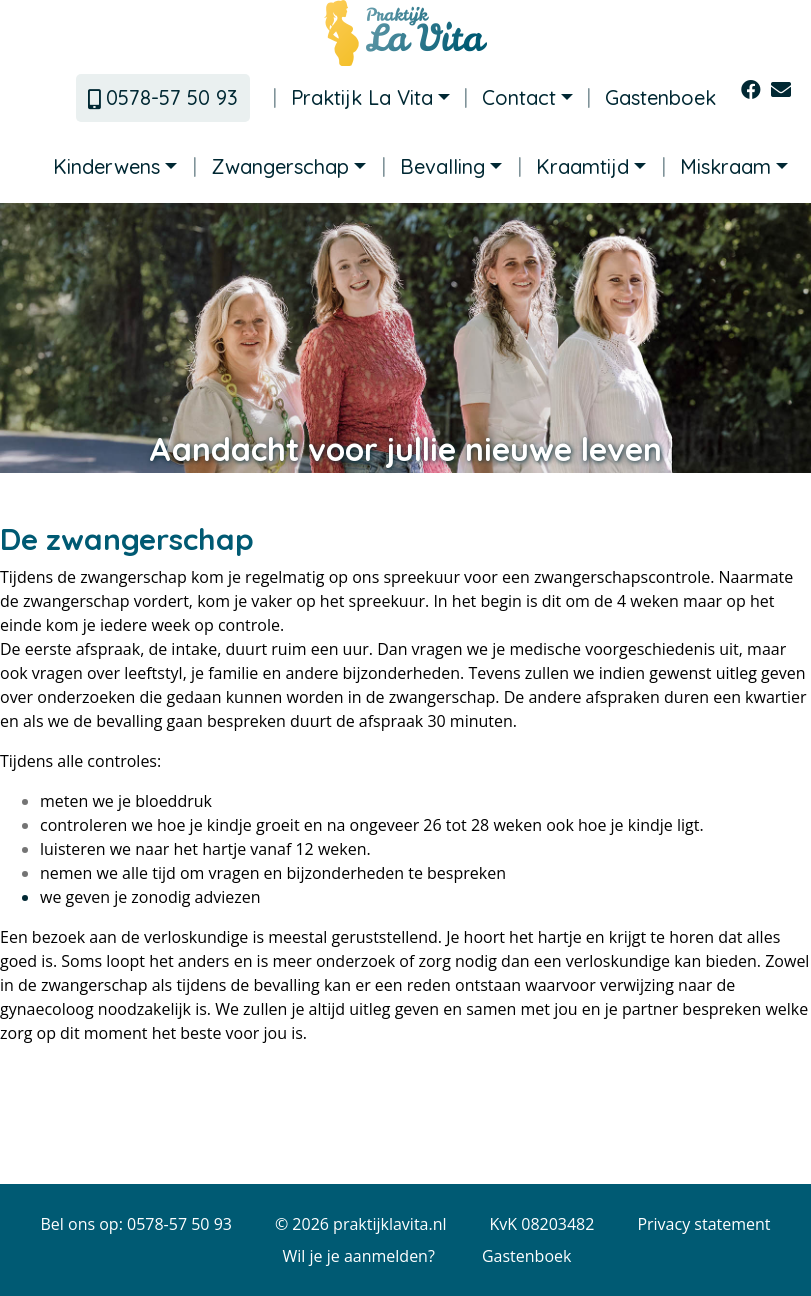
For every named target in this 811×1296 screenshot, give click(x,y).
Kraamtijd (573, 166)
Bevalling (433, 166)
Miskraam (716, 166)
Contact (510, 98)
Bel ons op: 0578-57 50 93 (135, 1224)
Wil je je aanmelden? (359, 1256)
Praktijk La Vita (353, 98)
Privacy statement (703, 1224)
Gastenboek (651, 98)
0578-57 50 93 (163, 97)
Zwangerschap (271, 166)
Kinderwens (106, 166)
